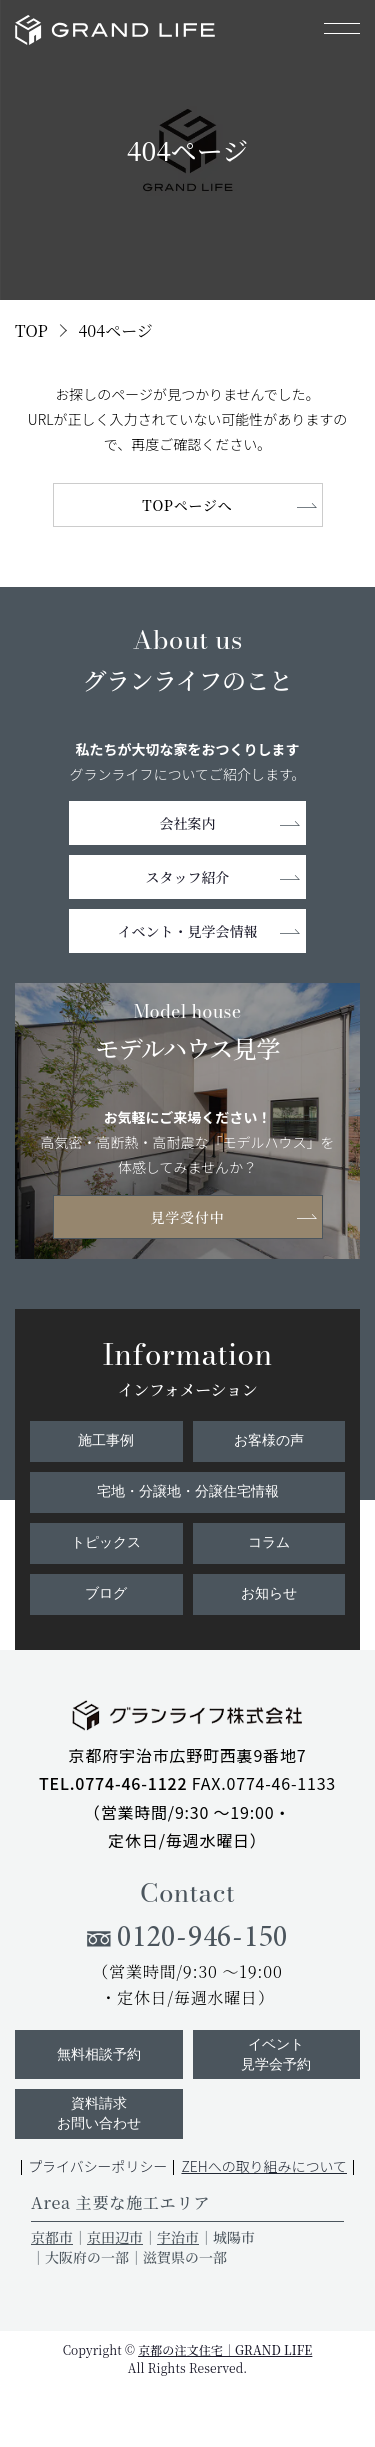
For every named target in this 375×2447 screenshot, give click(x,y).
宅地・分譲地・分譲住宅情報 (188, 1491)
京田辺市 (115, 2237)
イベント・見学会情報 (188, 931)
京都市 (52, 2237)
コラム (269, 1542)
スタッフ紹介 (188, 877)
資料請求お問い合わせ (99, 2113)
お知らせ (269, 1593)
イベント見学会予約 (276, 2054)
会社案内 (188, 823)
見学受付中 (187, 1217)
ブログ (106, 1593)
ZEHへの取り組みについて (264, 2166)
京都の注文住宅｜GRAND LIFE (225, 2349)
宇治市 (178, 2237)
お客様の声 (269, 1440)
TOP (31, 330)
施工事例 (106, 1440)
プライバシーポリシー (98, 2166)
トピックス (106, 1542)
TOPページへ (187, 505)
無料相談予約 (99, 2054)
